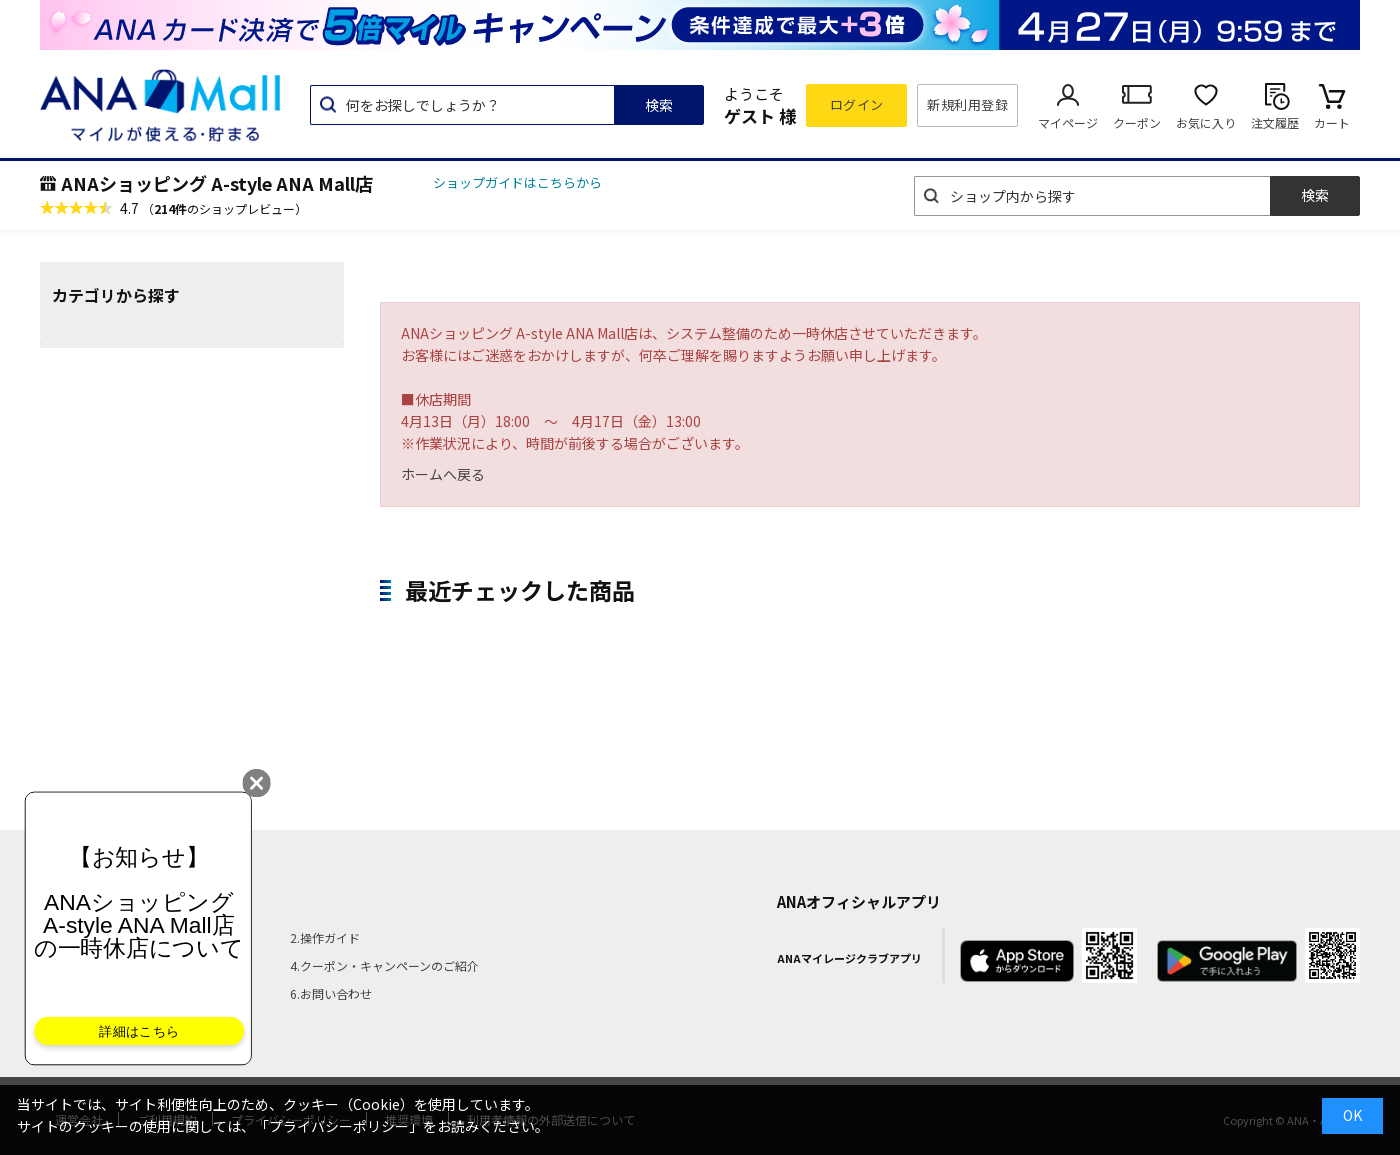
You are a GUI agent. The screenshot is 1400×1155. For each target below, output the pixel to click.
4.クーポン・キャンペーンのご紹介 (384, 965)
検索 (659, 105)
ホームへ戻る (443, 474)
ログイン (857, 104)
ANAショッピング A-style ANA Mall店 (217, 183)
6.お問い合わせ (331, 993)
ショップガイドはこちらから (517, 182)
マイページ (1068, 122)
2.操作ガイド (325, 937)
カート (1332, 122)
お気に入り (1206, 122)
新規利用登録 (967, 104)
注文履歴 (1275, 122)
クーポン (1137, 122)
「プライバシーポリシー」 (339, 1126)
